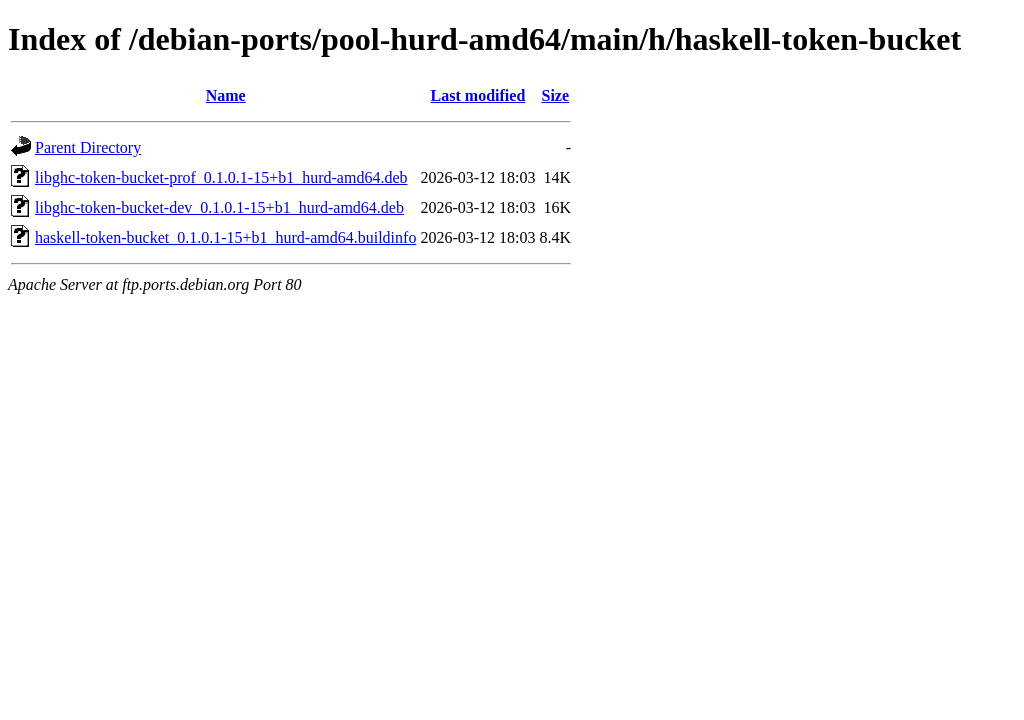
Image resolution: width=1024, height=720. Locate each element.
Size (556, 95)
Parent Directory (88, 147)
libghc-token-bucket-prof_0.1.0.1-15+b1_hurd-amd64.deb (221, 177)
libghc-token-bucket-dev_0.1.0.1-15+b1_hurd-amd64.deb (219, 207)
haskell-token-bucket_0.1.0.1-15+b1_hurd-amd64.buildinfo (225, 237)
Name (226, 95)
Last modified (478, 95)
